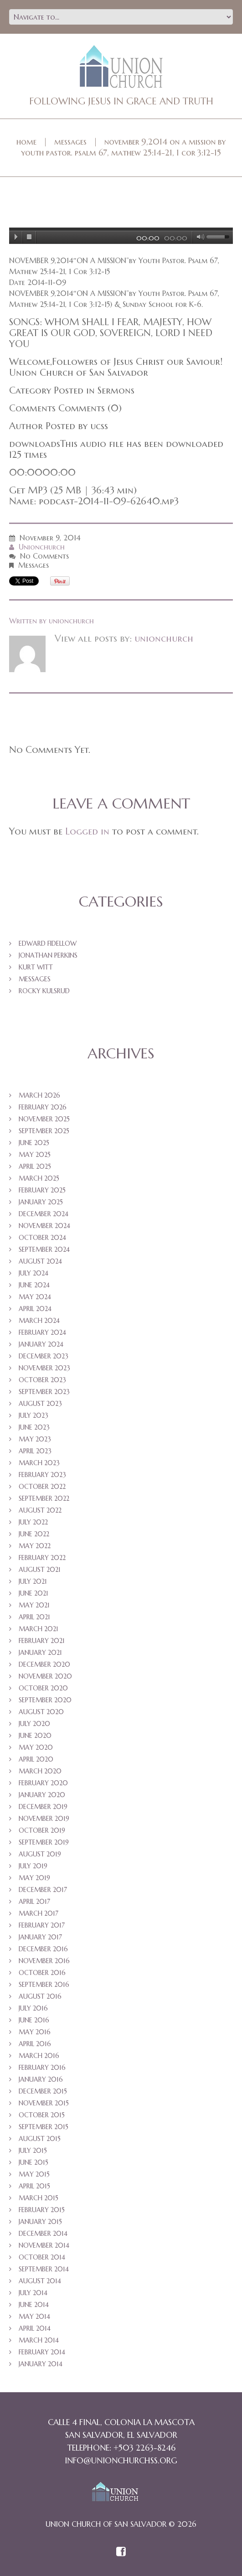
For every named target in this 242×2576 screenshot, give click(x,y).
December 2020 (44, 1664)
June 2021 (33, 1593)
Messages (70, 141)
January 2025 (41, 1202)
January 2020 (42, 1795)
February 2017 (42, 1925)
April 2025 (35, 1166)
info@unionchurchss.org (121, 2460)
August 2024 (40, 1261)
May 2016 (35, 2032)
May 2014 (34, 2316)
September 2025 (44, 1131)
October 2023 (42, 1380)
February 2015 (42, 2210)
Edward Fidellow (48, 943)
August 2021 (40, 1569)
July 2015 (33, 2150)
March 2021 (38, 1629)
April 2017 (34, 1901)
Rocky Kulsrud (44, 991)
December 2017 (43, 1890)
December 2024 (43, 1214)
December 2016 (43, 1949)
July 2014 (33, 2293)
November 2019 (44, 1818)
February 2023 (42, 1475)
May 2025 (35, 1155)
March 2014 (39, 2340)
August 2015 (40, 2139)
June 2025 (34, 1143)
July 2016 (33, 2008)
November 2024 (44, 1226)
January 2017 (40, 1937)
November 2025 (44, 1119)
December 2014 (43, 2233)
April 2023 (35, 1451)
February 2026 (43, 1107)
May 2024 (35, 1297)
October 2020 (43, 1688)
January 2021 (40, 1652)
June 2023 (34, 1427)
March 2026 (39, 1095)
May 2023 (35, 1439)
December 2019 (43, 1807)
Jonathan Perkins (48, 955)
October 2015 (42, 2115)
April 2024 (35, 1309)
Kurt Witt (36, 967)
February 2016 (42, 2067)
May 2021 (34, 1605)
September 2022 (44, 1498)
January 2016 (41, 2079)
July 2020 (34, 1724)
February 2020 (43, 1783)
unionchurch (42, 546)
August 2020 (41, 1712)
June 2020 (35, 1735)
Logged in (87, 831)
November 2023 (44, 1368)
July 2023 (33, 1415)
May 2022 (35, 1546)
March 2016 (39, 2056)
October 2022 (42, 1486)
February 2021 (42, 1641)
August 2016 (40, 1996)
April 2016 (35, 2044)
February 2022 (42, 1558)
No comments (44, 555)
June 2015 (33, 2162)
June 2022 (34, 1534)
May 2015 (34, 2174)
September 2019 (44, 1842)
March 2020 (40, 1771)
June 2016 (34, 2020)
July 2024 (33, 1273)
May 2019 (34, 1878)
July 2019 (33, 1866)
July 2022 (33, 1522)
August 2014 (40, 2281)
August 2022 (40, 1510)
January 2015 (40, 2222)
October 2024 (42, 1238)
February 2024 (42, 1332)
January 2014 (40, 2364)
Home (26, 141)
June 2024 (34, 1285)
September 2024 (44, 1249)
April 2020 (36, 1759)
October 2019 (42, 1830)
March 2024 (39, 1321)
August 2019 (40, 1854)
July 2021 (33, 1581)
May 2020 (36, 1747)
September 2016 (44, 1984)
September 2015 (43, 2127)
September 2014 (44, 2269)
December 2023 (43, 1356)
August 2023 (40, 1403)
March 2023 (39, 1463)
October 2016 (42, 1973)
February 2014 (42, 2352)
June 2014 (34, 2305)
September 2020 (45, 1700)
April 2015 (34, 2186)
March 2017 (38, 1913)
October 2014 (42, 2257)
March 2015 (38, 2198)
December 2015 (43, 2091)
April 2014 (35, 2328)
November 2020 (45, 1676)
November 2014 (44, 2245)
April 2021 (34, 1617)
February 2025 (42, 1190)
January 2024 (41, 1344)
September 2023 (44, 1392)
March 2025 (39, 1178)
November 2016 (44, 1961)
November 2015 (44, 2103)
